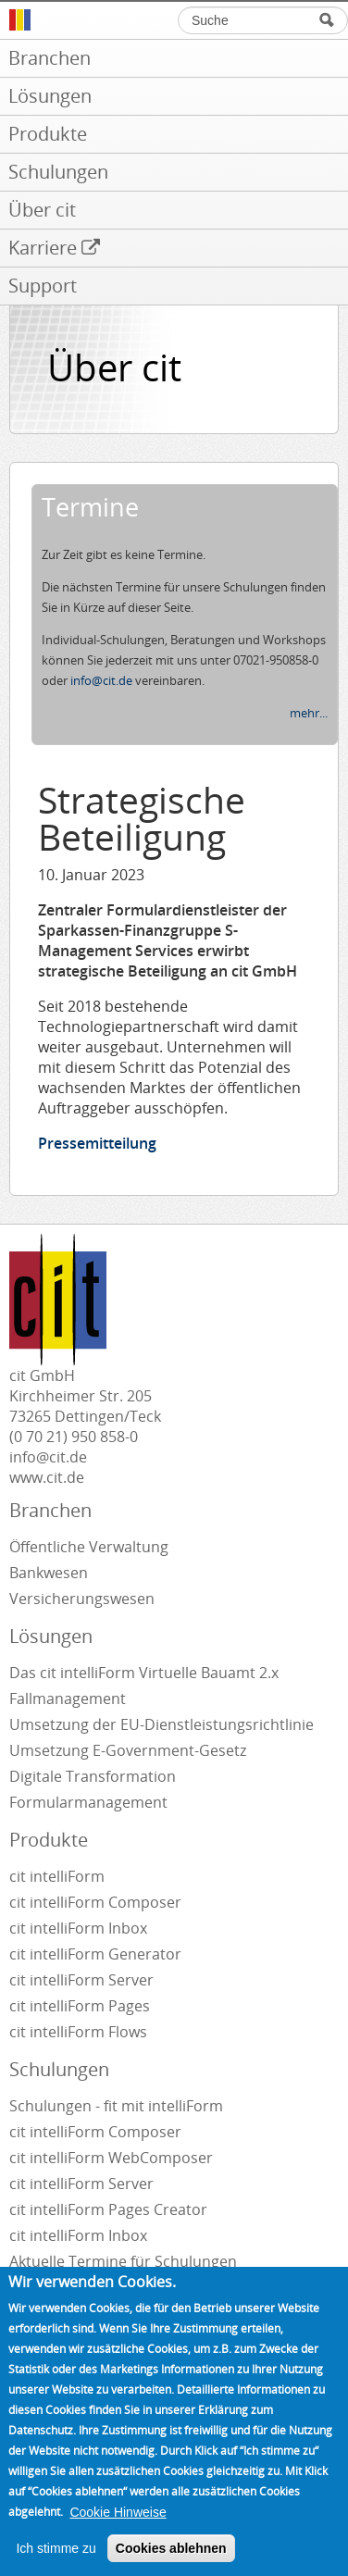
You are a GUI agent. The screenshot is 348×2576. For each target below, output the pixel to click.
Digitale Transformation (92, 1776)
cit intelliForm (57, 1876)
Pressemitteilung (97, 1143)
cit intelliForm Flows (78, 2032)
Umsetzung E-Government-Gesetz (127, 1750)
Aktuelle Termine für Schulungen (123, 2261)
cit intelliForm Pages (79, 2006)
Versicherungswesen (82, 1598)
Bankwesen (48, 1572)
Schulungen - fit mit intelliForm (116, 2106)
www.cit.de (46, 1477)
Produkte (48, 1839)
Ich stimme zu (55, 2564)
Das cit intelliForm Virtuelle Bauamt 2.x (144, 1672)
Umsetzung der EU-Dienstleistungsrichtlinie (161, 1724)
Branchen (50, 1510)
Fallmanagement (67, 1698)
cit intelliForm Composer (95, 1902)
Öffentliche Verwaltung (88, 1547)
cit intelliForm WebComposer (113, 2157)
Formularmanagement (88, 1802)
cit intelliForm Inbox (78, 1928)
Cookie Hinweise (117, 2528)
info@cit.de (101, 680)
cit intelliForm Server (81, 1980)
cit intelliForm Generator (95, 1954)
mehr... (309, 712)
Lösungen (51, 1636)
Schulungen (59, 2069)
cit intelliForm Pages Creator (108, 2209)
